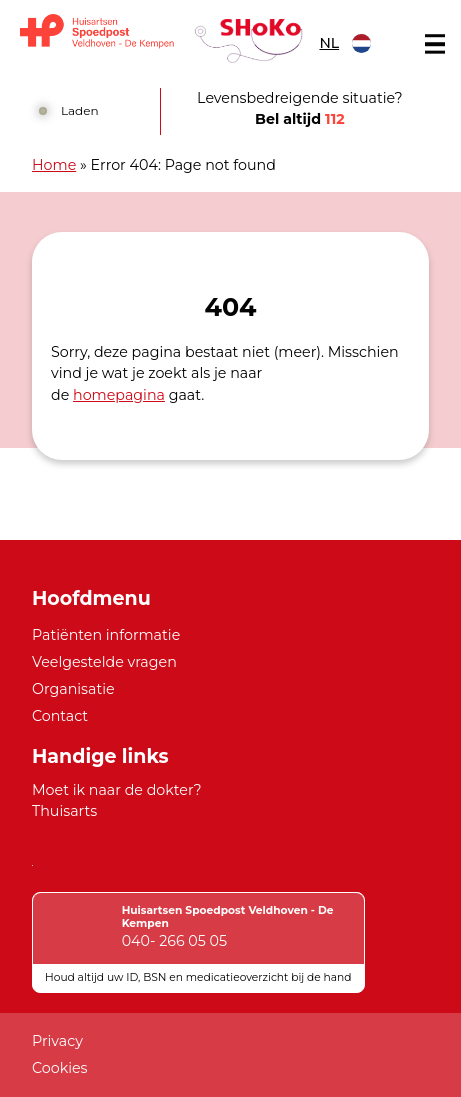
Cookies (60, 1068)
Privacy (57, 1041)
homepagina (119, 395)
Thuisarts (64, 811)
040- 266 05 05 (174, 941)
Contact (60, 716)
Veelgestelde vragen (104, 662)
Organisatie (73, 689)
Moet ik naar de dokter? (117, 790)
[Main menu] (435, 44)
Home (54, 165)
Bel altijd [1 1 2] (300, 119)
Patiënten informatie (106, 635)
